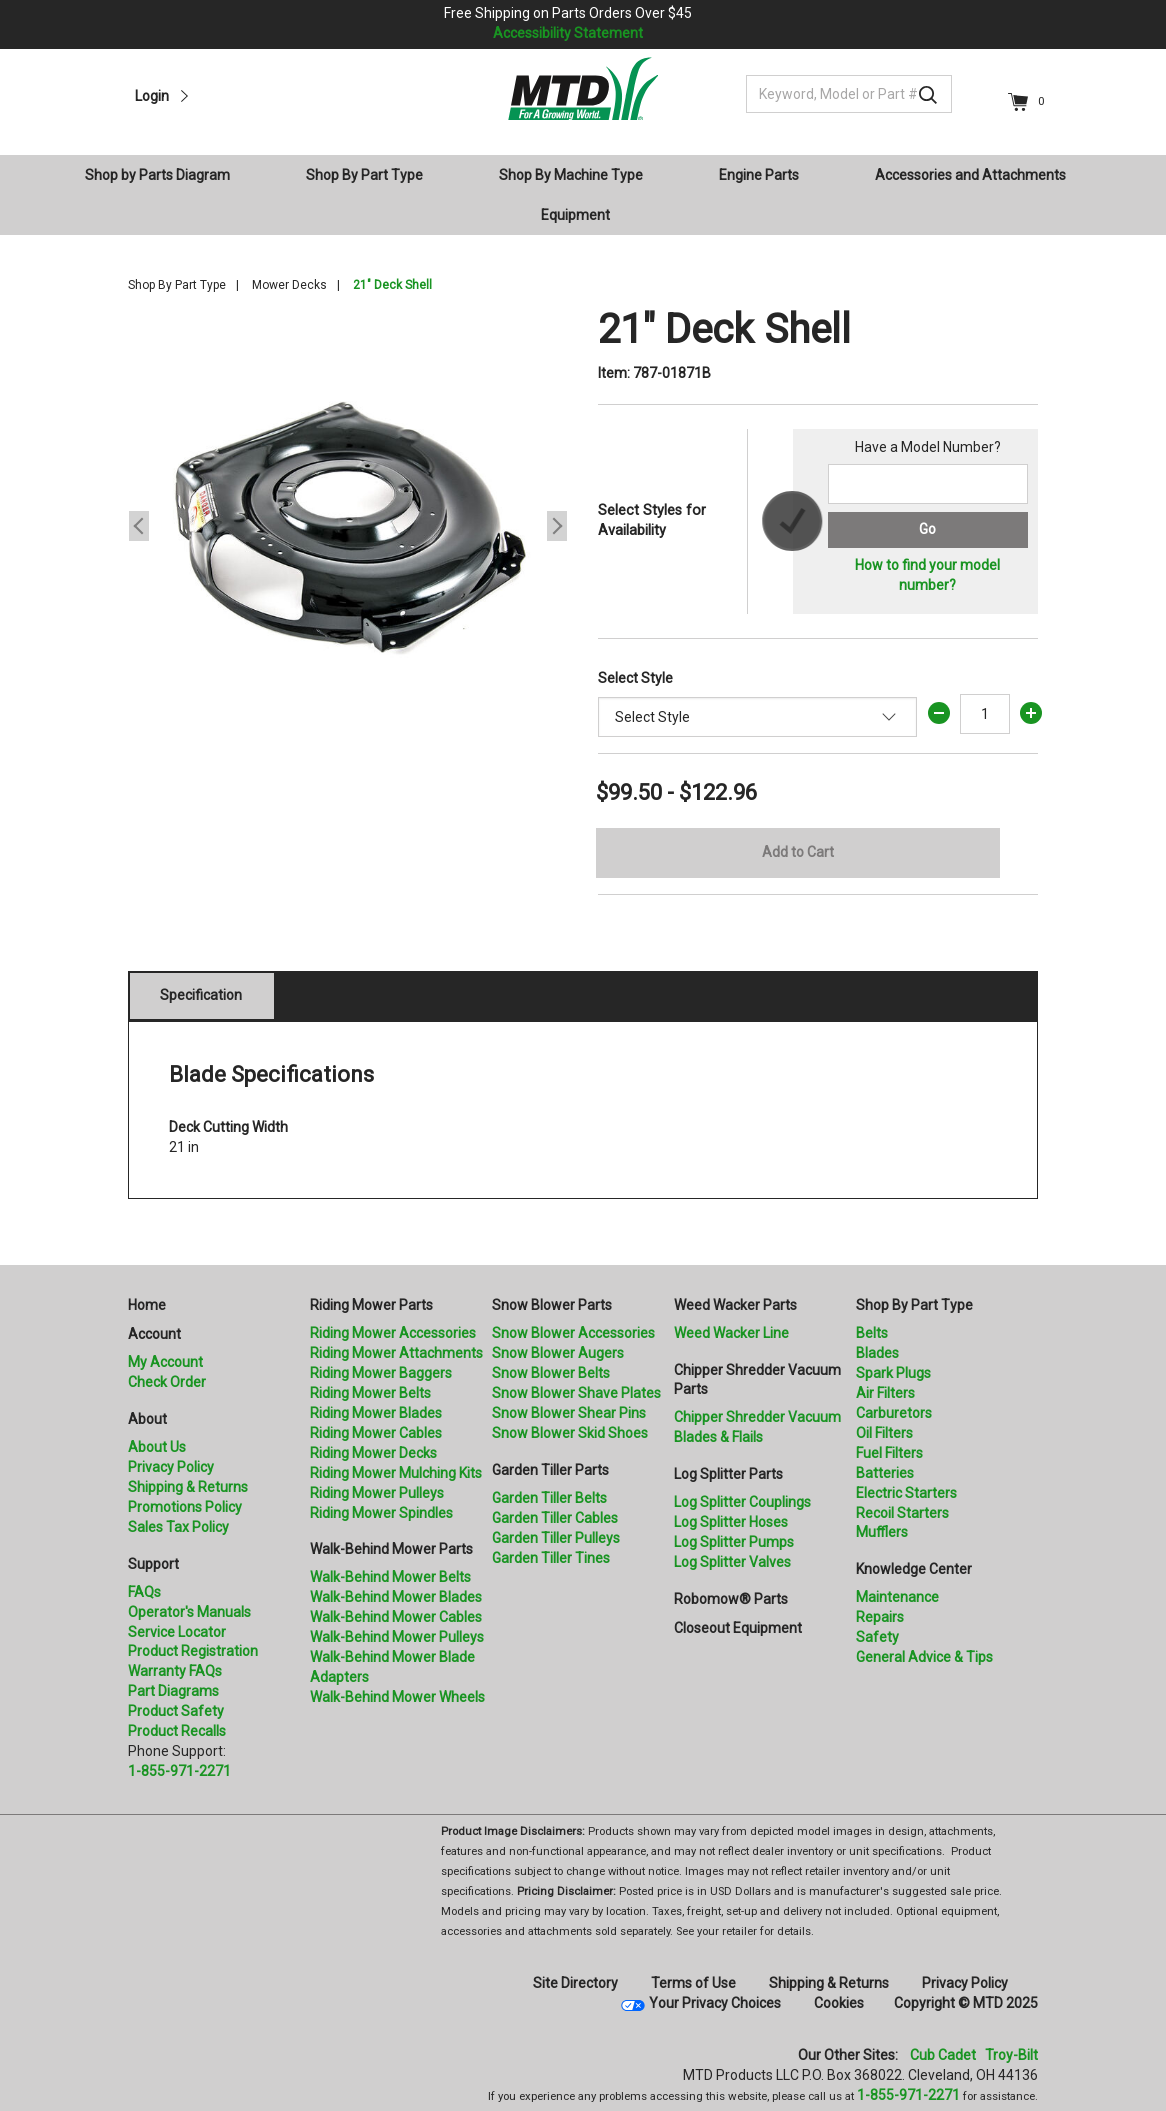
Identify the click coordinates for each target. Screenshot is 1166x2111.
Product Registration (193, 1651)
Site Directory (575, 1983)
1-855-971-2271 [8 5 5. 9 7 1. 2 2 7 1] (908, 2095)
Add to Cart (798, 852)
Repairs (880, 1617)
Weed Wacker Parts (735, 1305)
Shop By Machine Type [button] (571, 175)
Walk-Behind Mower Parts (391, 1549)
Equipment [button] (575, 215)
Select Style (635, 678)
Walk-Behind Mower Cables (396, 1617)
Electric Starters (906, 1493)
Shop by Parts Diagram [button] (157, 175)
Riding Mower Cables (376, 1433)
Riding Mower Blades (376, 1413)
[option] (348, 526)
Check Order (167, 1382)
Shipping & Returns (188, 1487)
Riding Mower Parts (371, 1305)
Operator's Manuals (189, 1612)
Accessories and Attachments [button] (970, 175)
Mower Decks (289, 285)
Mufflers (882, 1532)
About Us (157, 1447)
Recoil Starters (902, 1513)
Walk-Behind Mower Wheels (397, 1697)
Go (927, 529)
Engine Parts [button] (759, 175)
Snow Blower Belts (551, 1373)
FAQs (144, 1592)
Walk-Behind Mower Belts (390, 1577)
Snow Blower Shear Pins (569, 1413)
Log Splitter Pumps (734, 1542)
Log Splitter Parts (728, 1474)
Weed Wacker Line (731, 1333)
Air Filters (885, 1393)
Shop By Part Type (177, 285)
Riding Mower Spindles (381, 1513)
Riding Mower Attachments (396, 1353)
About (147, 1419)
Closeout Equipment (738, 1628)
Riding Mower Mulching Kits (396, 1473)
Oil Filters (884, 1433)
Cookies (839, 2003)
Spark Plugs (893, 1373)
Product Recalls (177, 1731)
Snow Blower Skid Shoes (570, 1433)
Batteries (885, 1473)
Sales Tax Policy (178, 1527)
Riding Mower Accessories (393, 1333)
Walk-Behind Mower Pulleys (397, 1637)
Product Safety (176, 1711)
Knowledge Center (914, 1569)
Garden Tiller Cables (555, 1518)
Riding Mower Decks (373, 1453)
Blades (877, 1353)
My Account (165, 1362)
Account (154, 1334)
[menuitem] (165, 175)
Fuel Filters (889, 1453)
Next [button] (557, 526)
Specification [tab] (201, 995)
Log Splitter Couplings (742, 1502)
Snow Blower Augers (558, 1353)
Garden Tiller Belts (549, 1498)
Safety (877, 1637)
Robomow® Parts (731, 1599)
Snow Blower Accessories (573, 1333)
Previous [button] (139, 526)
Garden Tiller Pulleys (556, 1538)
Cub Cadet (943, 2055)
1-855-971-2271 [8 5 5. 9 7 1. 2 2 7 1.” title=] (179, 1771)
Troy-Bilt (1011, 2055)
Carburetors (894, 1413)
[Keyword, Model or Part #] (849, 94)
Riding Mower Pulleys (377, 1493)
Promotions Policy (185, 1507)
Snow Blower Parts (552, 1305)
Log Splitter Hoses (731, 1522)
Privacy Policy (171, 1467)
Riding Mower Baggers (381, 1373)
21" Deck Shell (392, 285)
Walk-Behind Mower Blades (396, 1597)
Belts (872, 1333)
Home (147, 1305)
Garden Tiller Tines (551, 1558)
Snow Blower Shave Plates (576, 1393)
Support (153, 1564)
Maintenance (897, 1597)
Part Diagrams (173, 1691)
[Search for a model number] (928, 484)
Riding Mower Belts (370, 1393)
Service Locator (177, 1632)
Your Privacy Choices (715, 2003)
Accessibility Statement (568, 33)
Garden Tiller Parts (550, 1470)
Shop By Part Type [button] (364, 175)
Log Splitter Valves (732, 1562)
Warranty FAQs (175, 1671)
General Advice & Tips (924, 1657)
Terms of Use (693, 1983)
